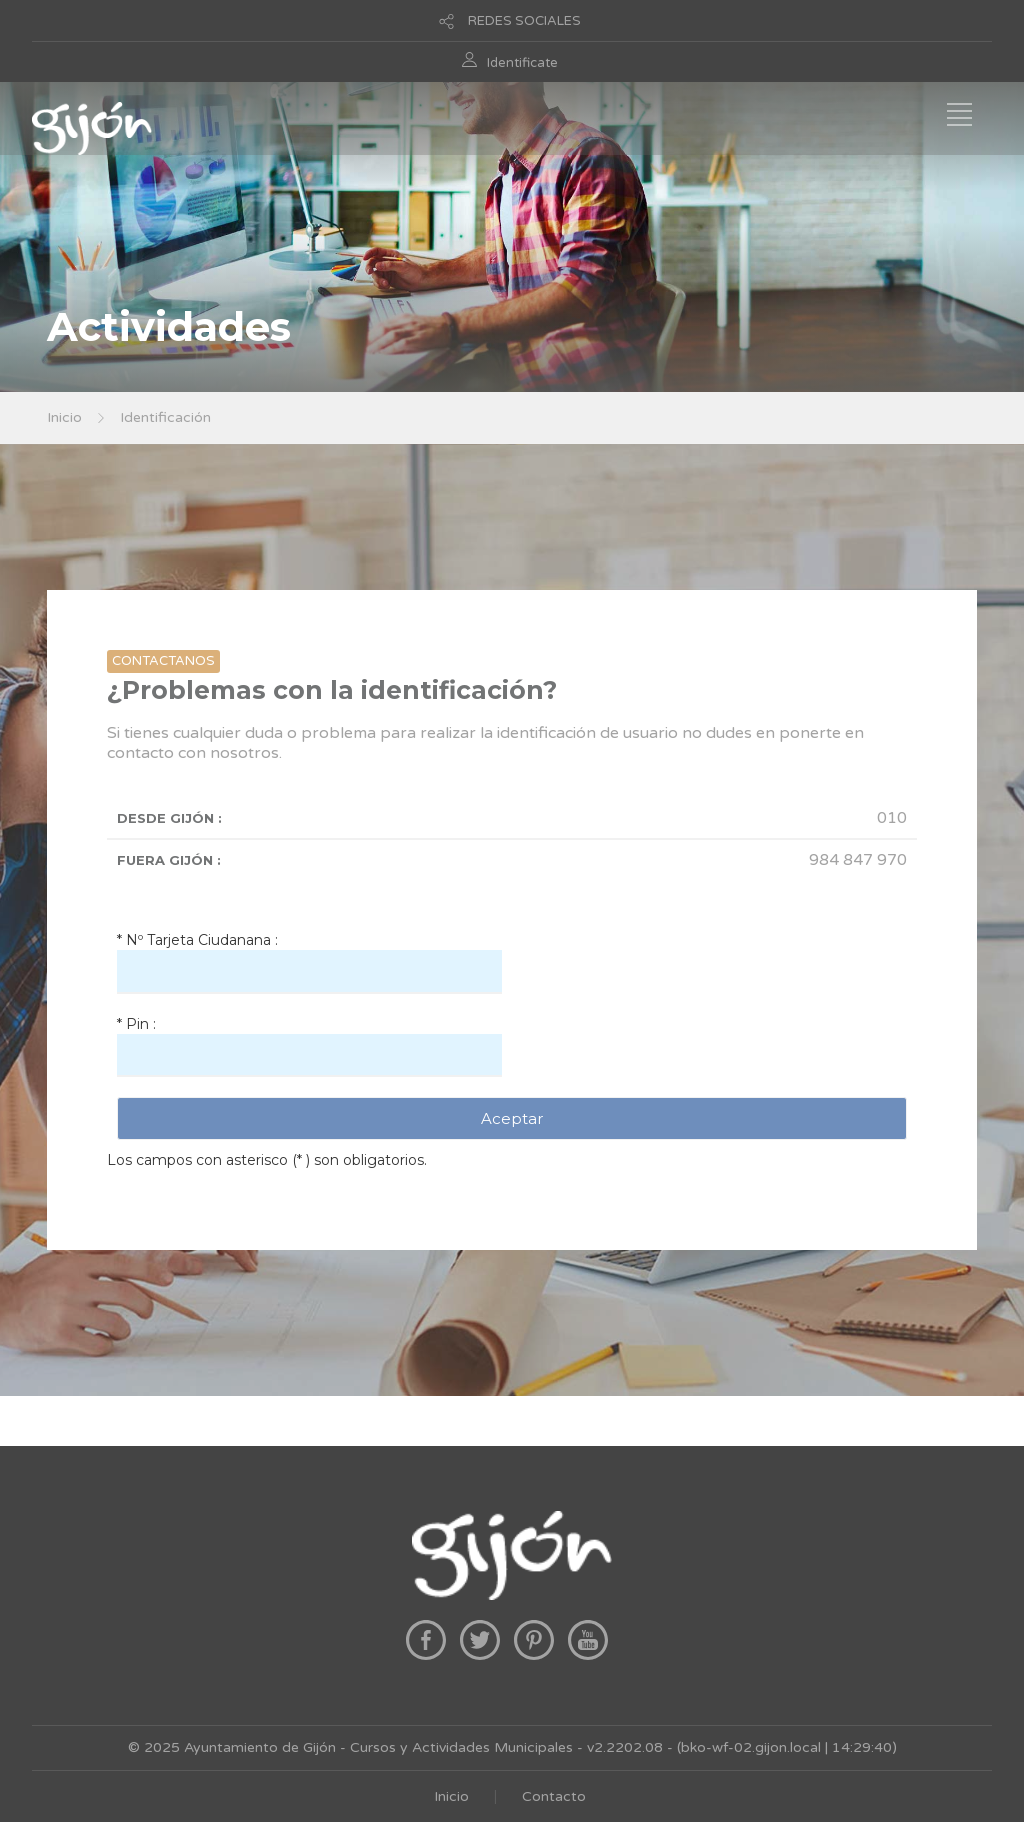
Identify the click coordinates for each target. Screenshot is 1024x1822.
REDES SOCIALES (524, 21)
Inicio (64, 417)
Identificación (165, 417)
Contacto (554, 1796)
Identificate (522, 63)
